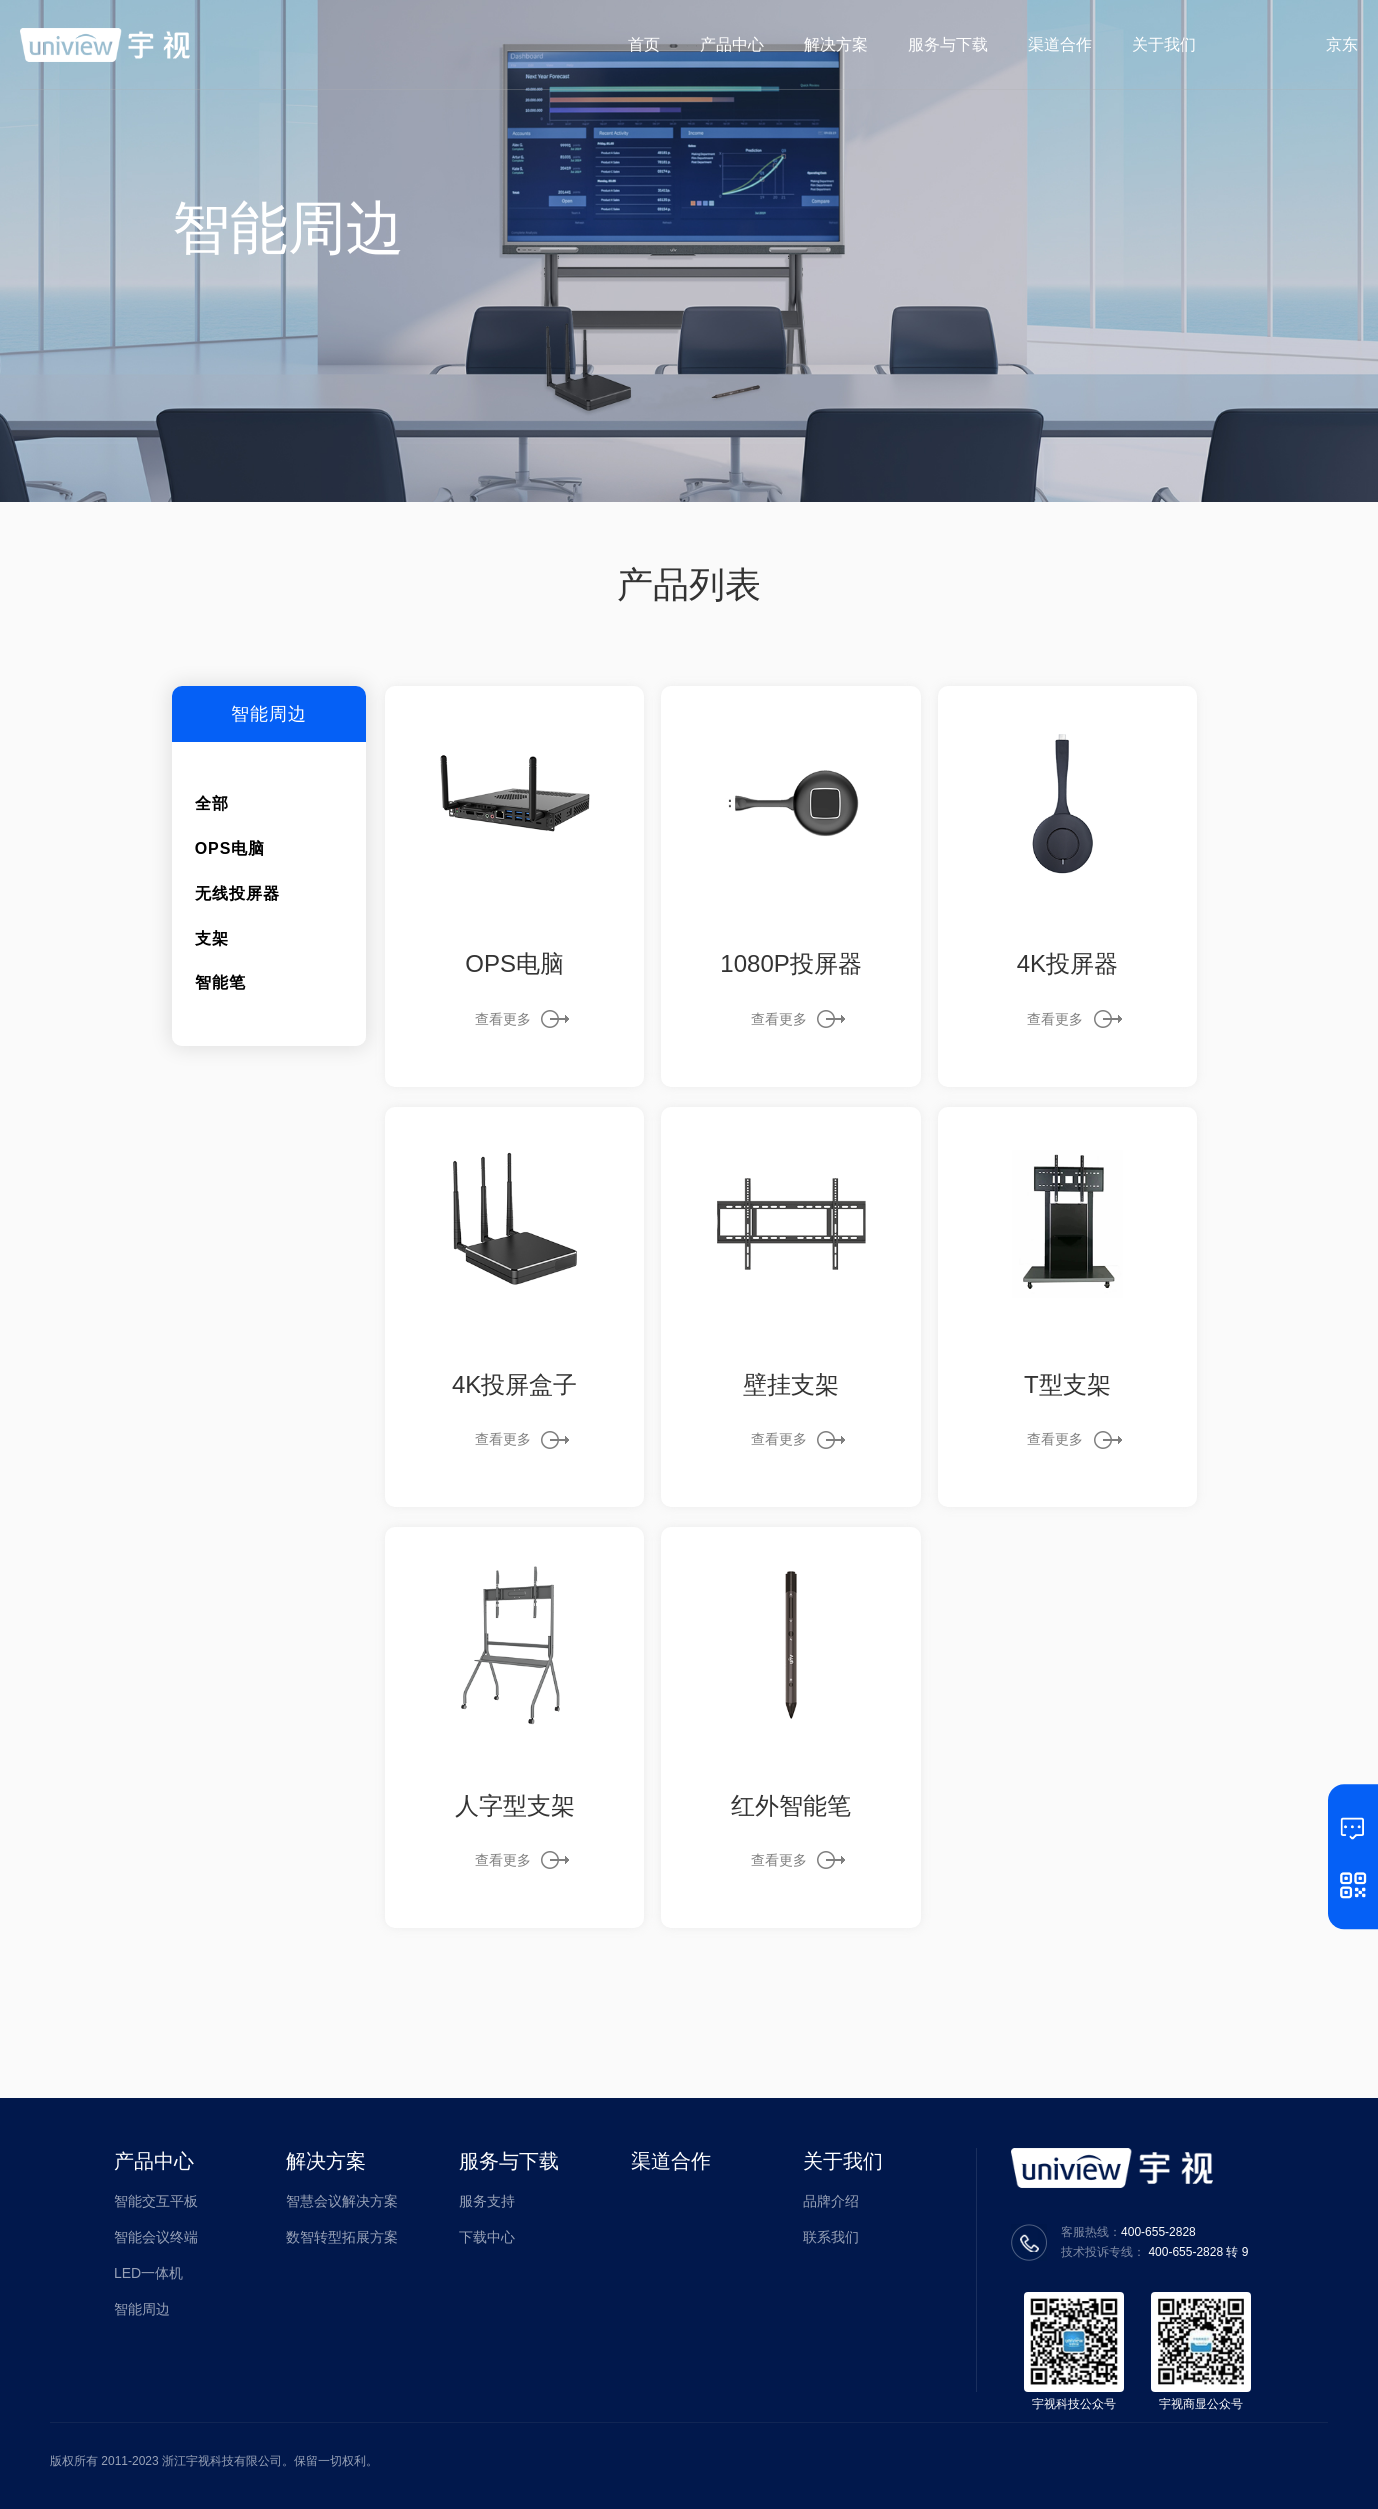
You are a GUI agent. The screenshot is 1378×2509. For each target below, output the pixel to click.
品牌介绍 (831, 2201)
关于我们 (843, 2161)
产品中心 (154, 2161)
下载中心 (487, 2237)
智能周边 (142, 2309)
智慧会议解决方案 (342, 2201)
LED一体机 (148, 2273)
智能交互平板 (156, 2201)
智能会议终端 (156, 2237)
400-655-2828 (1158, 2232)
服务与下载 (509, 2161)
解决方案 (326, 2161)
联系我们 (831, 2237)
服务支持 (487, 2201)
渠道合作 (671, 2161)
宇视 (105, 45)
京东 (1342, 44)
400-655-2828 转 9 (1198, 2252)
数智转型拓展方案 (342, 2237)
